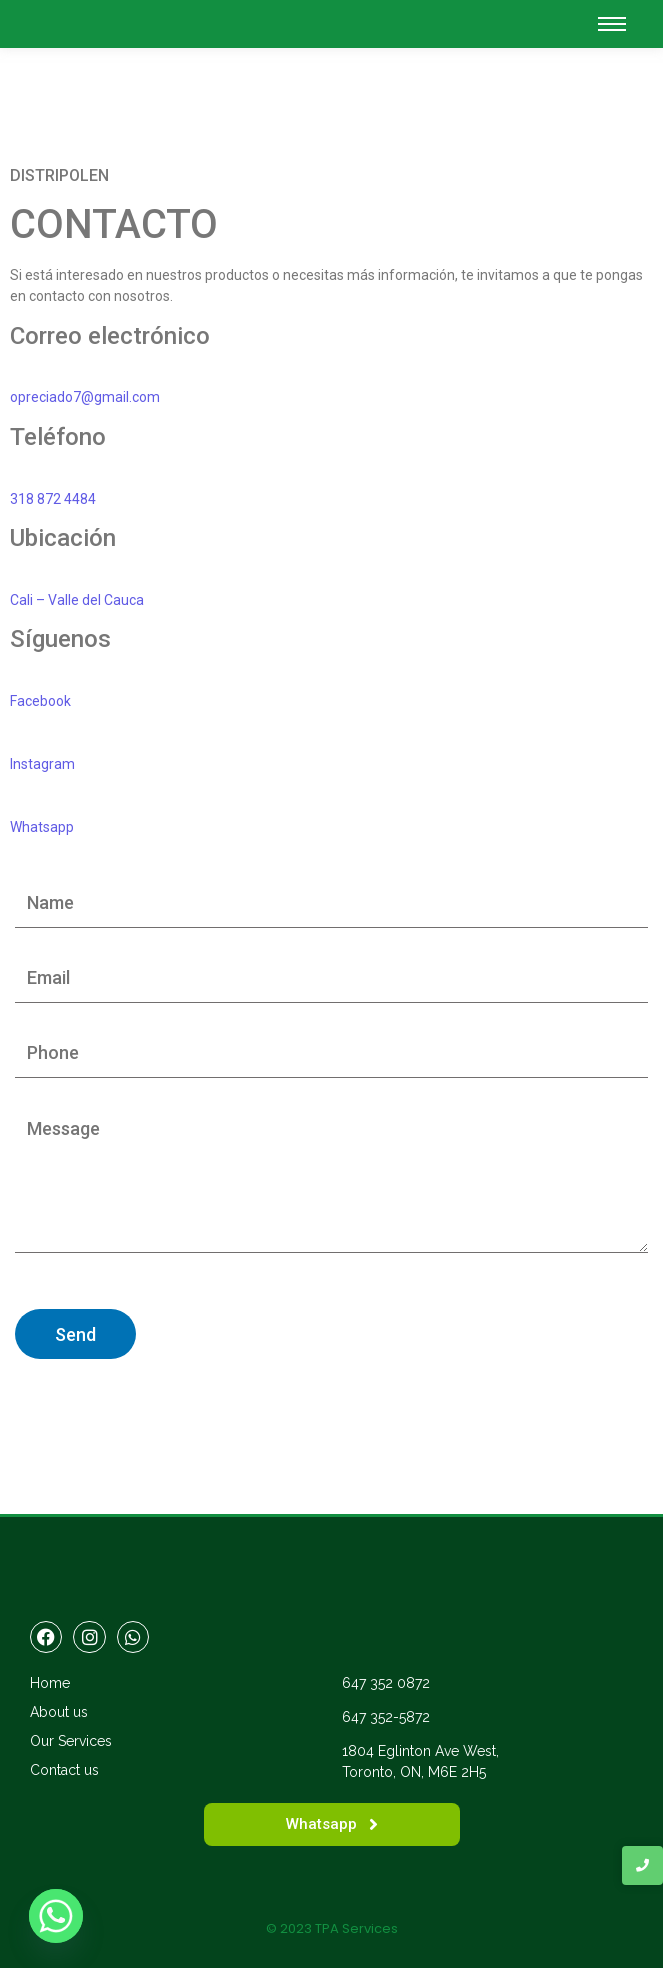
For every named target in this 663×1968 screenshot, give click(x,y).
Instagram (42, 764)
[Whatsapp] (56, 1916)
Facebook (40, 701)
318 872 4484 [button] (53, 499)
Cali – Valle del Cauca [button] (77, 600)
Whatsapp (42, 827)
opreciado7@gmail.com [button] (85, 397)
